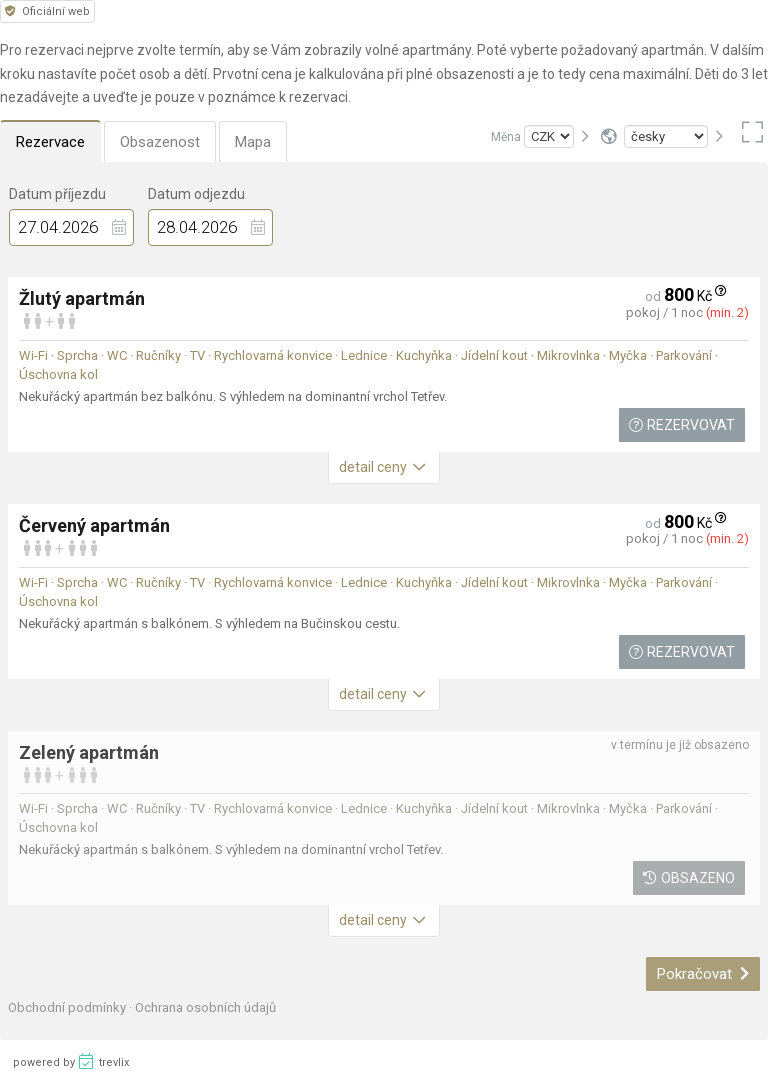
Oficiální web (47, 11)
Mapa (253, 142)
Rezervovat (682, 425)
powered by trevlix (71, 1061)
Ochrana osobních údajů (205, 1007)
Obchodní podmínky (68, 1007)
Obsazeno (689, 878)
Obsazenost (160, 142)
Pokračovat (703, 974)
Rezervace (50, 142)
